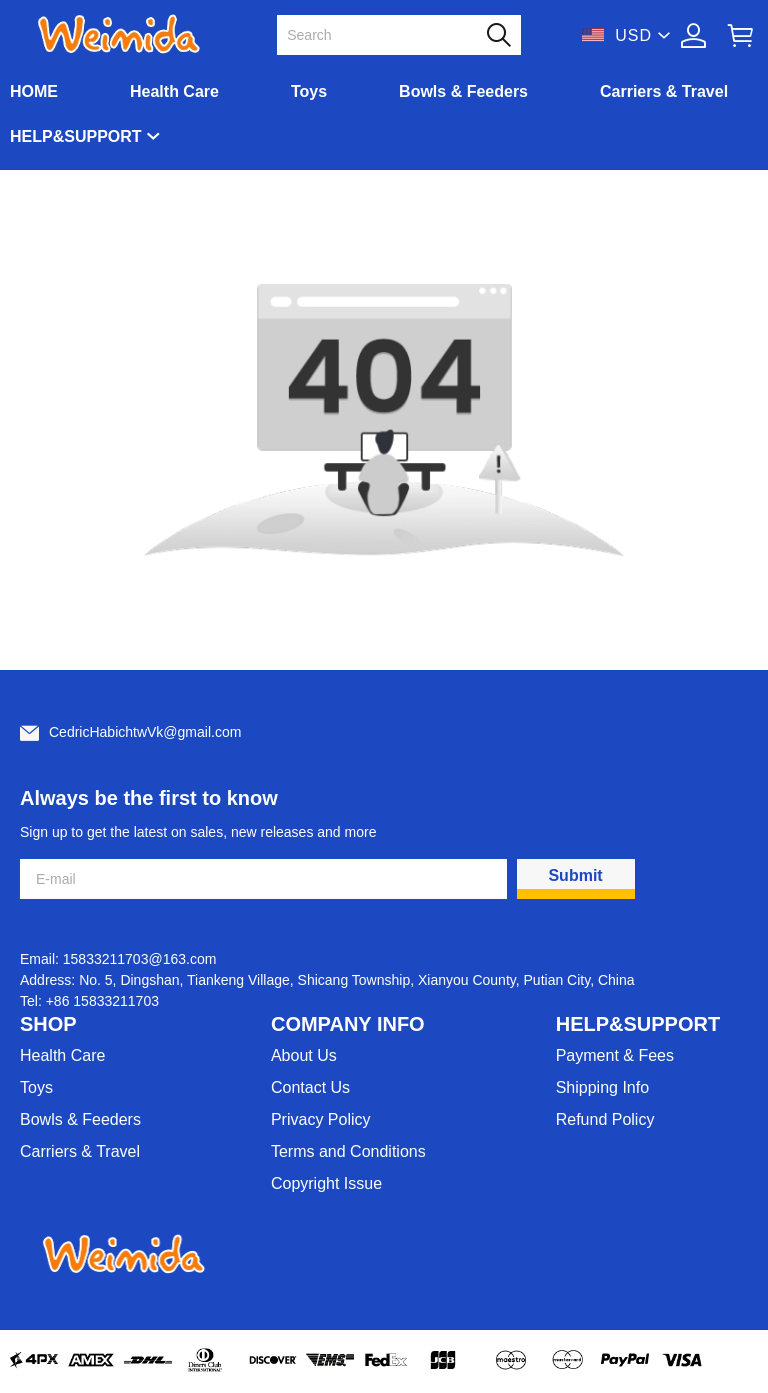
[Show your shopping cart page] (740, 35)
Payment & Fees (615, 1055)
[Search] (387, 35)
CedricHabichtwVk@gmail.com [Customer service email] (145, 732)
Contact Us (310, 1087)
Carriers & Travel (664, 91)
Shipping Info (602, 1087)
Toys (309, 91)
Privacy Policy (321, 1119)
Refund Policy (605, 1119)
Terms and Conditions (348, 1151)
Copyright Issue (326, 1183)
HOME (34, 91)
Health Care (174, 91)
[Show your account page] (693, 35)
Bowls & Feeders (463, 91)
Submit (575, 875)
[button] (499, 35)
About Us (304, 1055)
